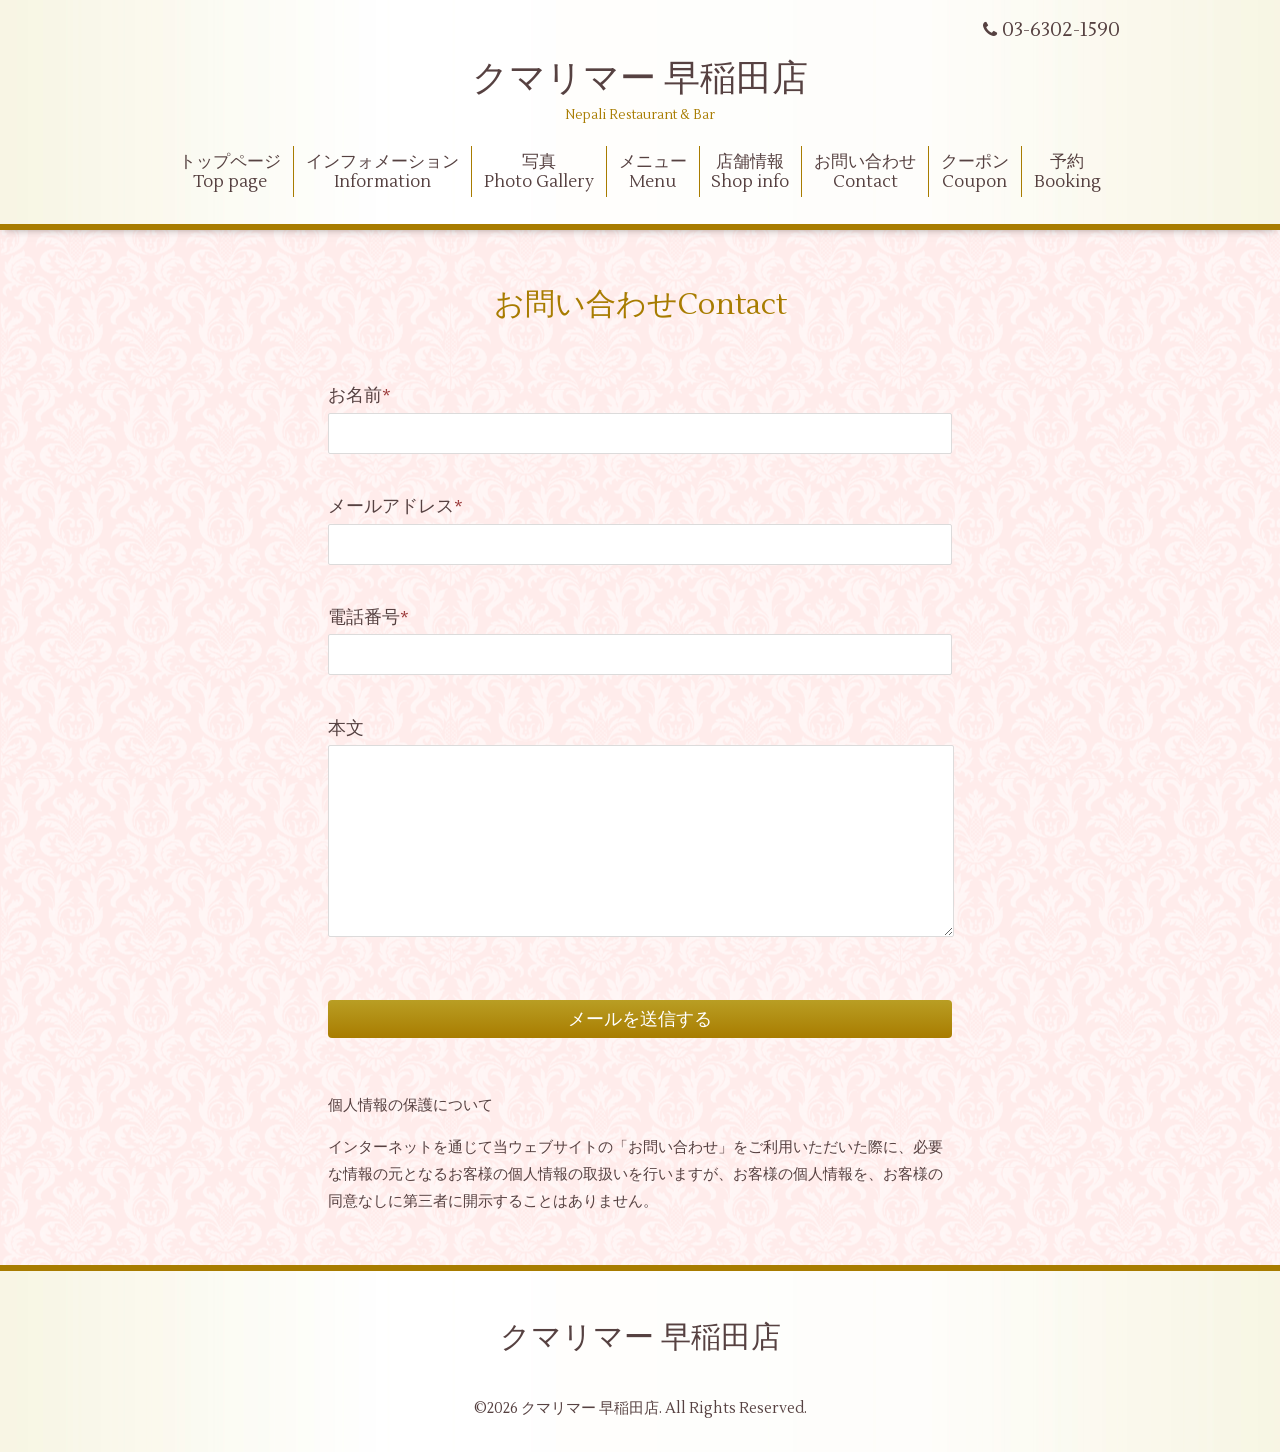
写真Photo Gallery (539, 172)
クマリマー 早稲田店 (640, 79)
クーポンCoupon (975, 172)
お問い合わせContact (865, 172)
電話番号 (368, 617)
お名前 (359, 395)
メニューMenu (653, 172)
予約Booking (1067, 172)
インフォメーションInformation (382, 172)
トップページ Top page (230, 172)
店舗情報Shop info (750, 172)
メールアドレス (395, 506)
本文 (346, 728)
